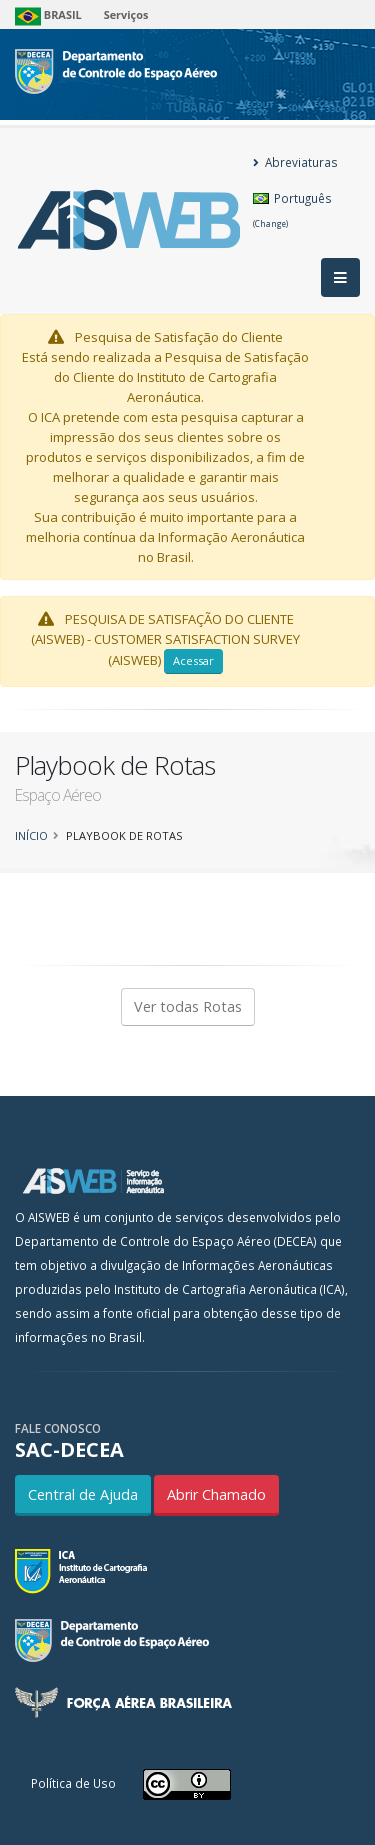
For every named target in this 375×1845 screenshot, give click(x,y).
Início (31, 835)
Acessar (193, 660)
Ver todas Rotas (188, 1006)
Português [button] (292, 209)
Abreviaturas (295, 162)
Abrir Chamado (216, 1494)
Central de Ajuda (83, 1494)
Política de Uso (73, 1783)
